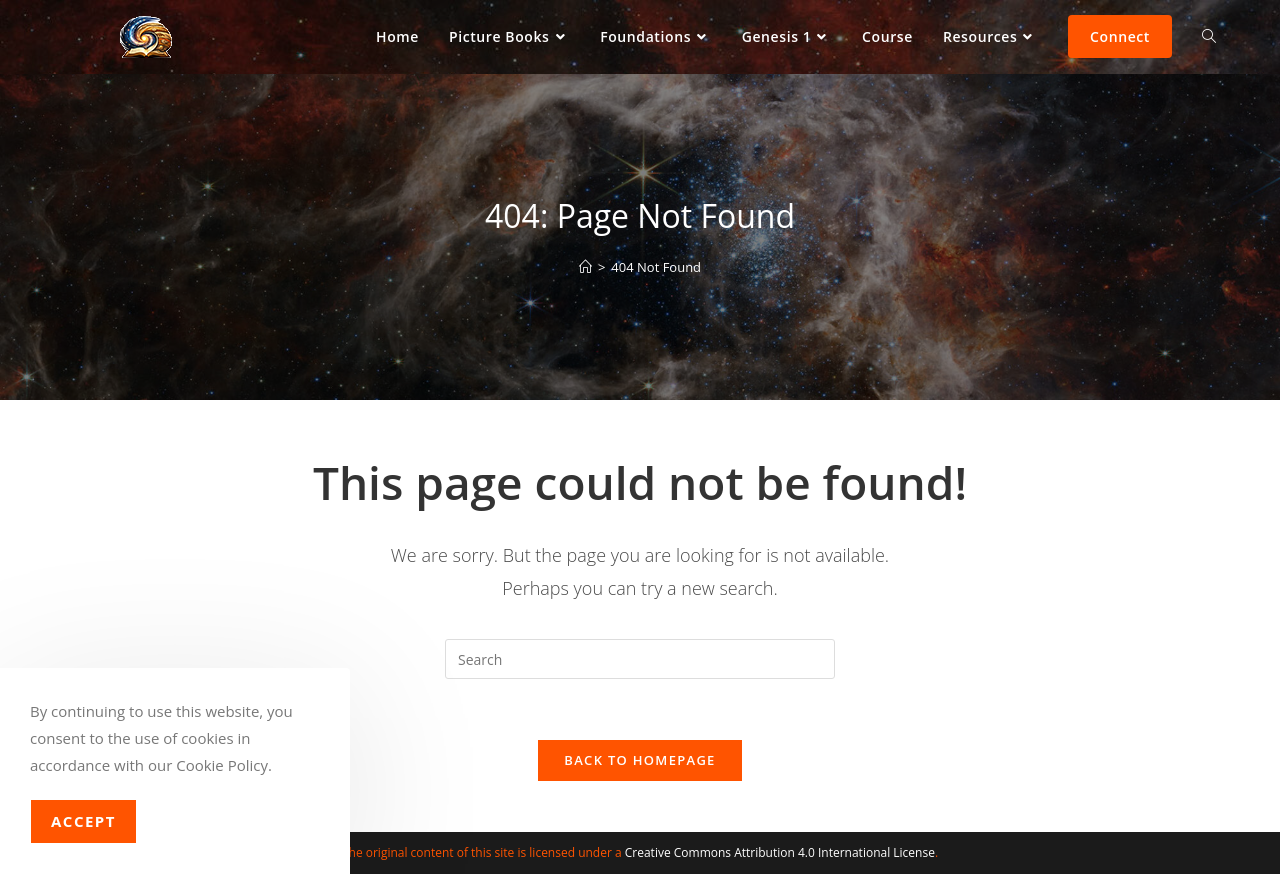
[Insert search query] (640, 659)
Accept (83, 821)
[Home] (585, 267)
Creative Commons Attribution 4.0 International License (780, 852)
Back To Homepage (639, 760)
